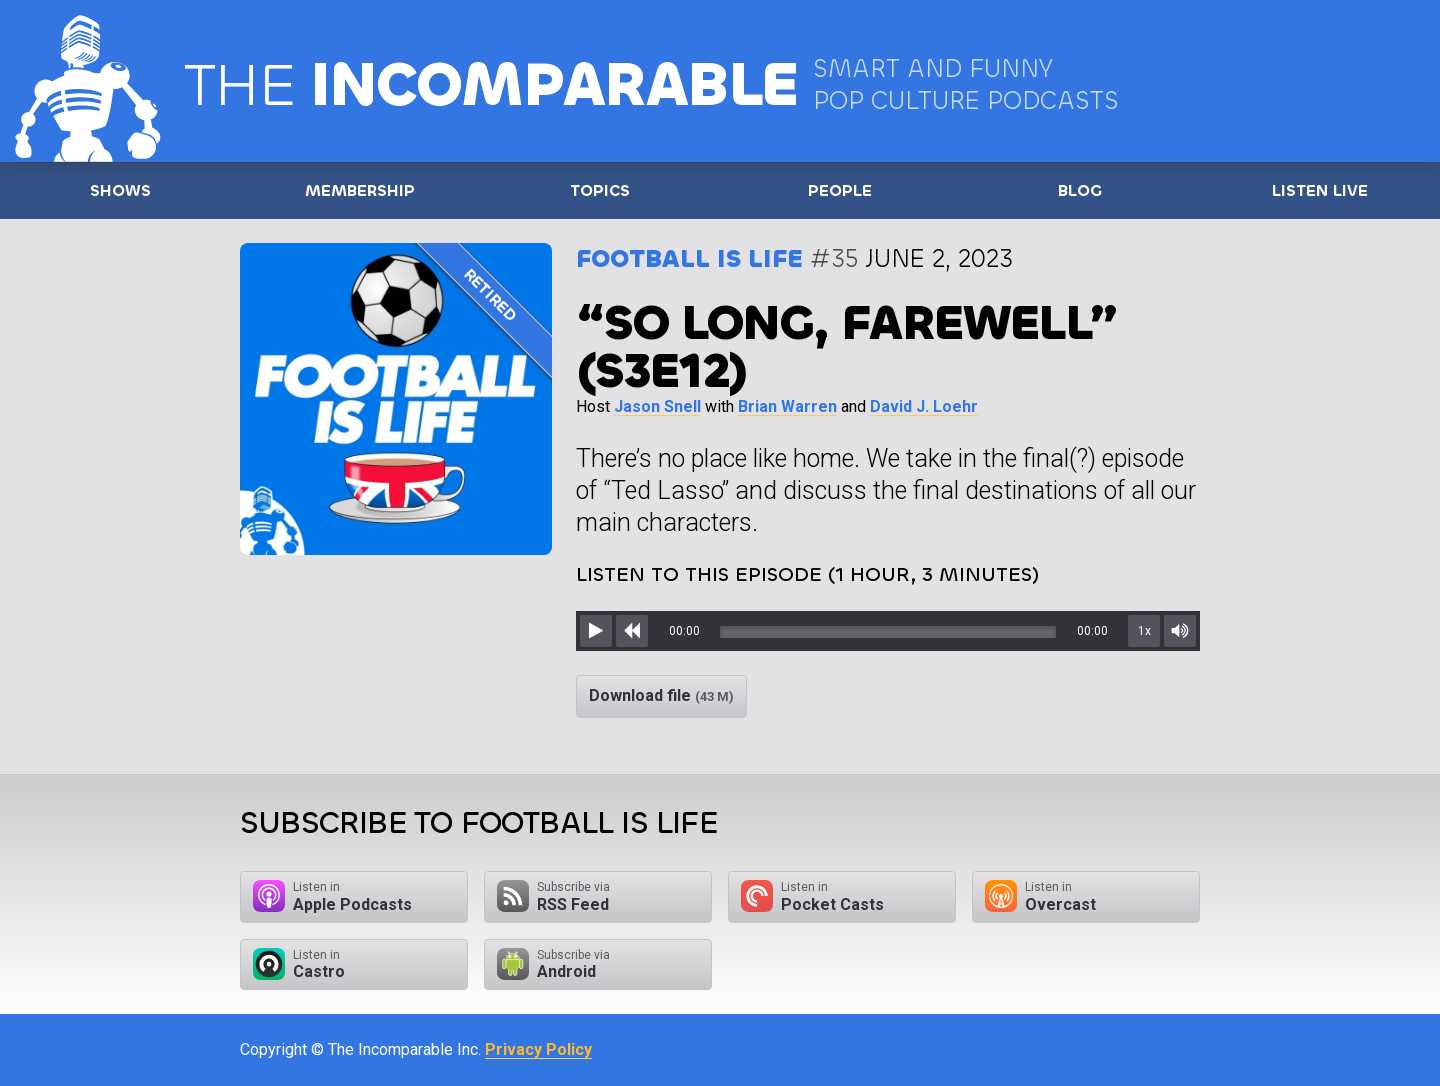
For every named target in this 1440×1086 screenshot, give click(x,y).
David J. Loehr (924, 406)
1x (1144, 631)
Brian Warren (787, 406)
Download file (661, 695)
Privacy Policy (538, 1049)
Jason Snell (657, 406)
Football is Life (689, 258)
